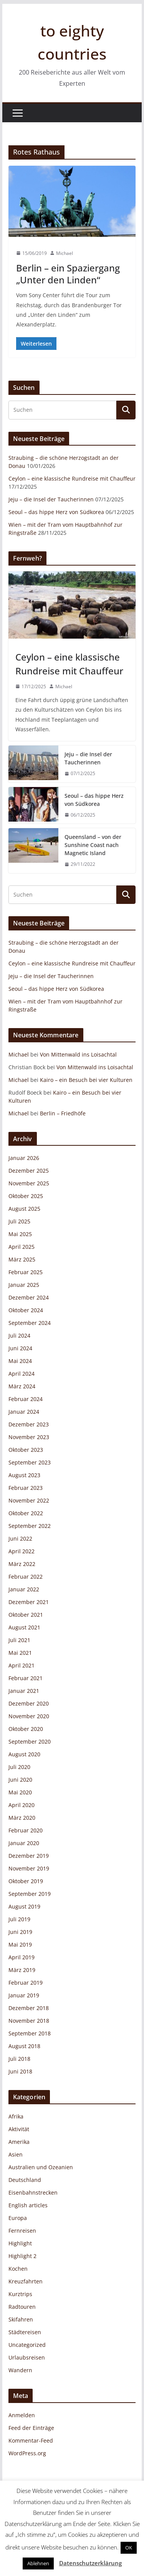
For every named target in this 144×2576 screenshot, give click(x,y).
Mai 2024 (20, 1361)
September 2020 (29, 1741)
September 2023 (29, 1462)
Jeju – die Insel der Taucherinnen (51, 499)
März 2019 (21, 1970)
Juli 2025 (19, 1221)
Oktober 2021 (25, 1614)
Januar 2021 (23, 1690)
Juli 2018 (19, 2058)
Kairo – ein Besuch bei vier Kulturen (86, 1079)
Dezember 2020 (28, 1703)
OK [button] (128, 2547)
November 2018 (28, 2020)
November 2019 (28, 1868)
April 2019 (21, 1957)
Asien (15, 2154)
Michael (64, 253)
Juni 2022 (20, 1538)
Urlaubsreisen (26, 2357)
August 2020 (24, 1754)
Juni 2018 (20, 2071)
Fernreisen (22, 2230)
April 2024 (21, 1373)
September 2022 (29, 1525)
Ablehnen (38, 2563)
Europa (17, 2218)
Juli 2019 (19, 1919)
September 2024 (29, 1322)
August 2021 (24, 1627)
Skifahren (20, 2319)
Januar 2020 (23, 1843)
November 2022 (28, 1500)
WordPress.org (27, 2453)
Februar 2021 (25, 1678)
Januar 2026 (23, 1158)
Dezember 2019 (28, 1855)
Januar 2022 (23, 1589)
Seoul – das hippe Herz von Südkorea (56, 512)
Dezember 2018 (28, 2008)
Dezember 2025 (28, 1170)
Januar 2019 (23, 1995)
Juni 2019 (20, 1931)
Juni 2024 (20, 1348)
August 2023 (24, 1475)
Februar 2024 (25, 1399)
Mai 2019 (20, 1944)
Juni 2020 (20, 1779)
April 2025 (21, 1246)
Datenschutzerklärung (90, 2563)
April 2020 (21, 1805)
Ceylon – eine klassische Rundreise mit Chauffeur (72, 478)
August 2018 (24, 2046)
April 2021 (21, 1665)
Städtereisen (24, 2332)
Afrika (15, 2116)
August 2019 (24, 1906)
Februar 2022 (25, 1576)
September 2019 (29, 1893)
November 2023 (28, 1437)
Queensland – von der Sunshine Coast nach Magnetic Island (93, 845)
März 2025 (21, 1259)
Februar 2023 (25, 1487)
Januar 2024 (23, 1411)
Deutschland (24, 2179)
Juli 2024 (19, 1335)
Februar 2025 (25, 1272)
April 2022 (21, 1551)
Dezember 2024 (28, 1297)
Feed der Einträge (31, 2427)
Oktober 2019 (25, 1881)
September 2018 (29, 2033)
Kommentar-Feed (30, 2440)
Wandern (20, 2370)
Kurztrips (20, 2294)
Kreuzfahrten (25, 2281)
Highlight (20, 2243)
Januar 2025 (23, 1284)
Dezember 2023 (28, 1424)
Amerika (19, 2141)
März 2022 (21, 1564)
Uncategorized (27, 2344)
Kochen (18, 2268)
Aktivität (18, 2129)
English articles (28, 2205)
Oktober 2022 (25, 1513)
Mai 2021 (20, 1652)
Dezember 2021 (28, 1602)
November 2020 (28, 1716)
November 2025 (28, 1183)
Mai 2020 (20, 1792)
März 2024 (21, 1386)
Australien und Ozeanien (40, 2167)
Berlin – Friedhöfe (63, 1113)
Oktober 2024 (25, 1310)
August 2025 (24, 1208)
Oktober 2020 (25, 1728)
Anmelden (21, 2415)
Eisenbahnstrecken (33, 2192)
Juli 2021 (19, 1640)
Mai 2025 (20, 1234)
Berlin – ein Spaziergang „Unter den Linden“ (68, 273)
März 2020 (21, 1817)
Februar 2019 (25, 1982)
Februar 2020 (25, 1830)
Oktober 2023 (25, 1449)
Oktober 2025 (25, 1196)
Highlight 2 (22, 2256)
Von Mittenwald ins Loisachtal (78, 1054)
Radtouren (22, 2306)
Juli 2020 (19, 1767)
